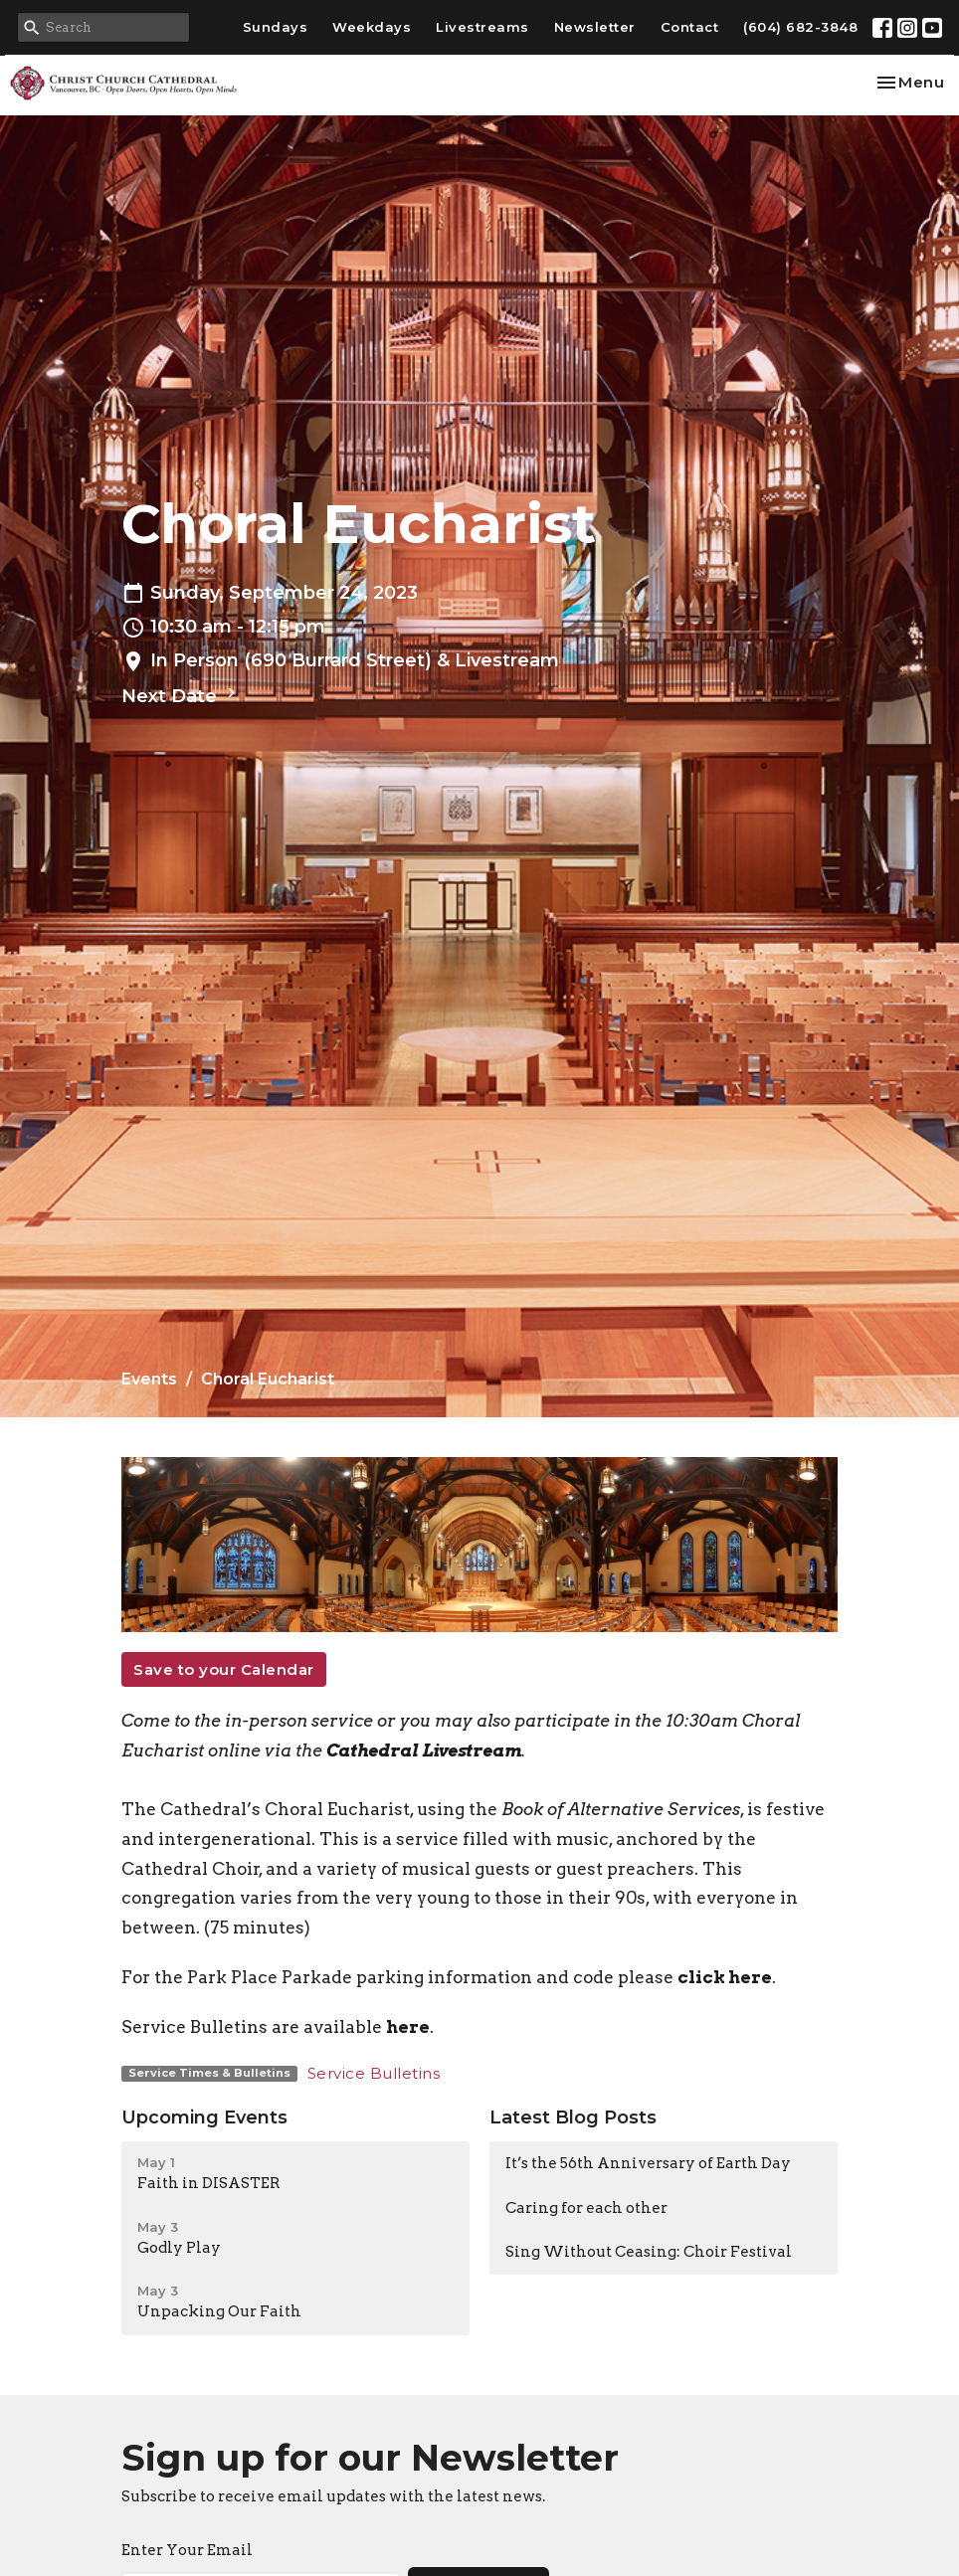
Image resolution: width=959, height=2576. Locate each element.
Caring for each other (586, 2208)
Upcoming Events (204, 2117)
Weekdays (371, 27)
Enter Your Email (187, 2550)
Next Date (181, 695)
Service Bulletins (374, 2073)
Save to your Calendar (223, 1669)
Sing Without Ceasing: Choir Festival (648, 2252)
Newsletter (595, 27)
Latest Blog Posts (573, 2117)
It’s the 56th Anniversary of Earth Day (648, 2163)
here (408, 2027)
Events (149, 1379)
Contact (690, 27)
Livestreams (482, 27)
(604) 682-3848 (800, 27)
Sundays (275, 27)
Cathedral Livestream (423, 1750)
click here (724, 1977)
